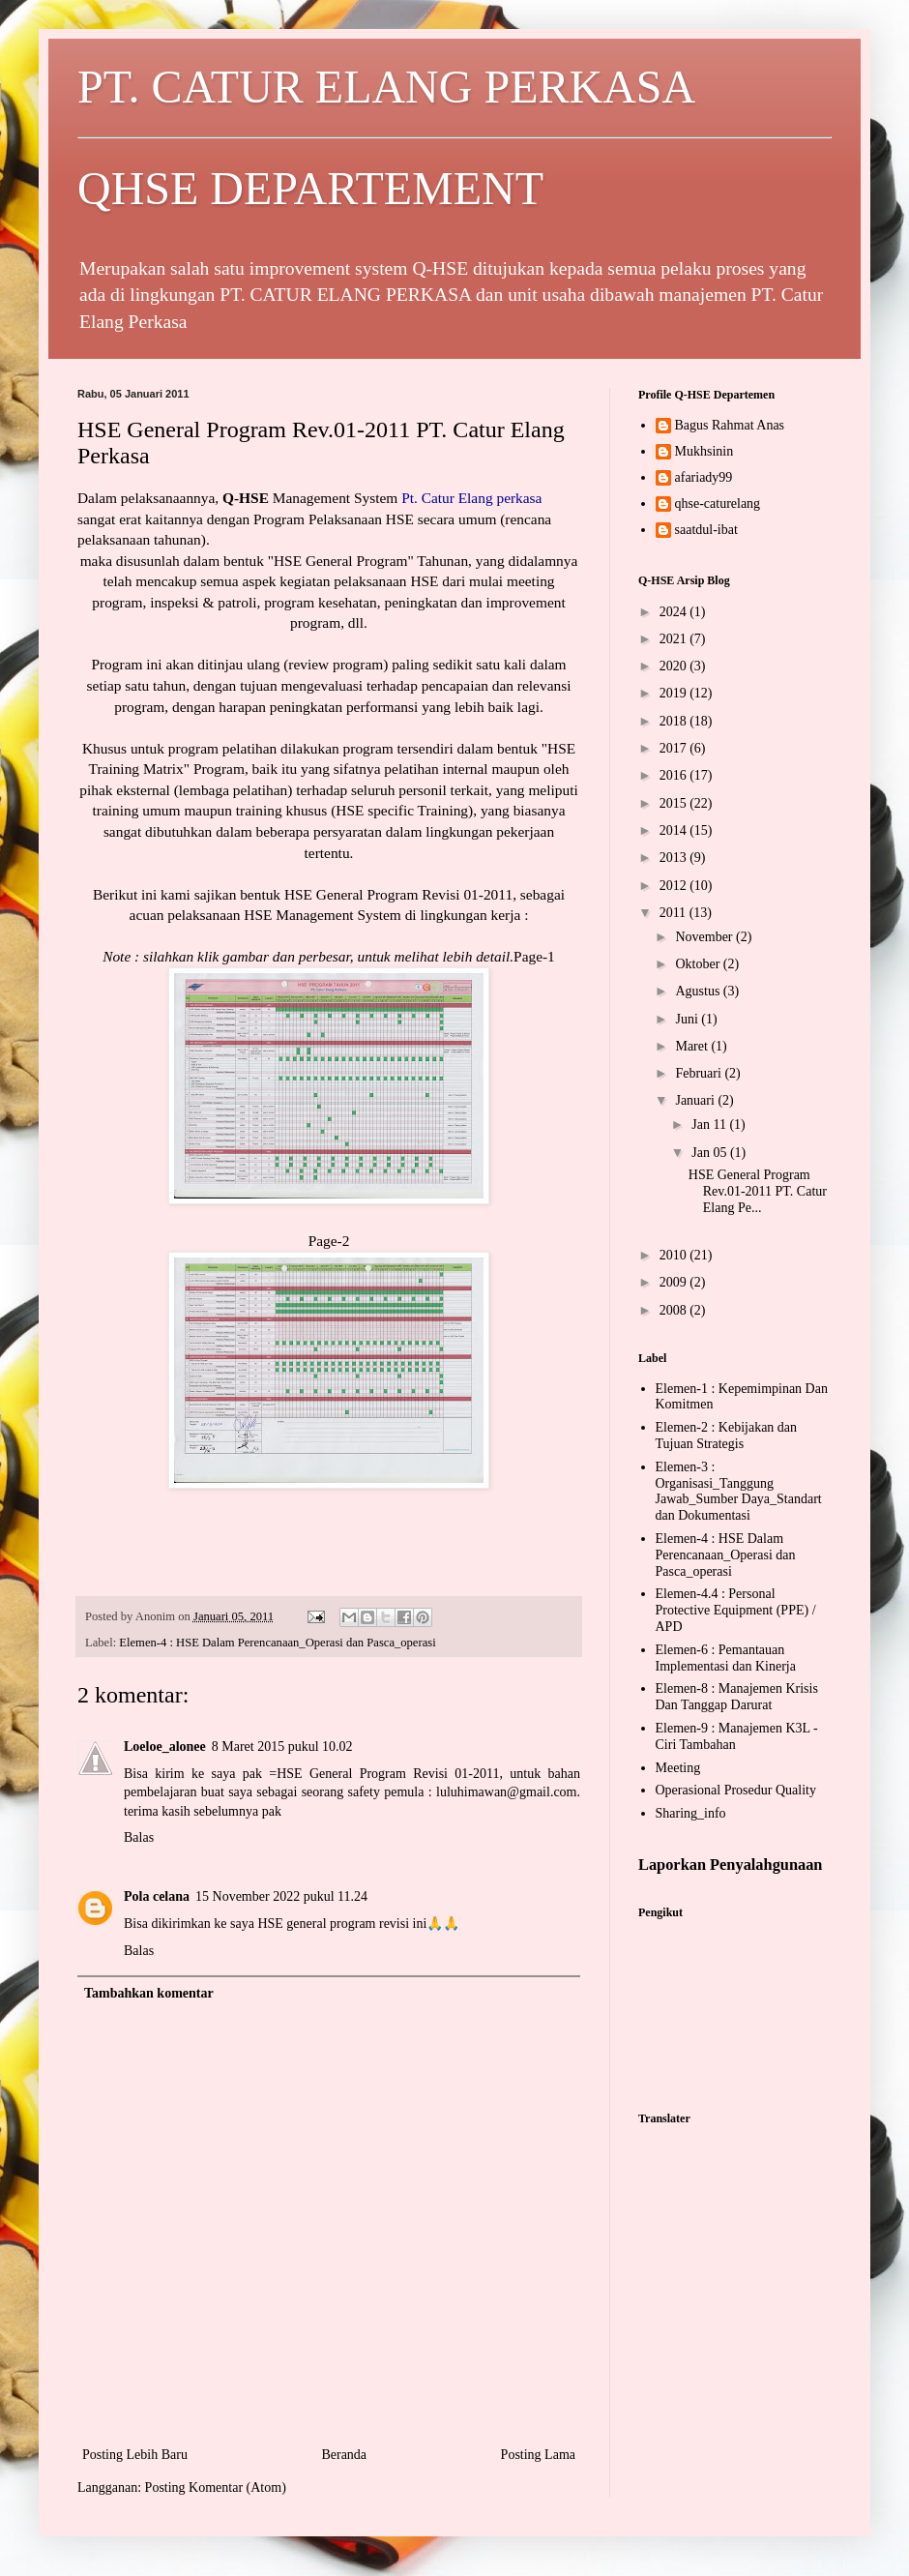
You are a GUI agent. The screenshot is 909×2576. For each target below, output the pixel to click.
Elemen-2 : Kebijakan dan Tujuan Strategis (727, 1435)
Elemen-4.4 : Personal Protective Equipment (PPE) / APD (736, 1610)
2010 (675, 1255)
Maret (693, 1046)
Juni (688, 1019)
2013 (675, 857)
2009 (675, 1282)
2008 (675, 1310)
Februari (699, 1073)
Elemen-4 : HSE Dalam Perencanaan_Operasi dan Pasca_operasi (277, 1642)
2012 (675, 885)
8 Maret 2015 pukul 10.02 (282, 1746)
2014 (675, 830)
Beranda (344, 2454)
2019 (675, 693)
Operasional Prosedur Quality (736, 1790)
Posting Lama (538, 2454)
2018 (675, 721)
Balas (139, 1837)
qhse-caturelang (718, 503)
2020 (675, 666)
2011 (674, 912)
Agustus (698, 991)
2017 (675, 748)
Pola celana (157, 1896)
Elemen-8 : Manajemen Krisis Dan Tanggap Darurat (737, 1696)
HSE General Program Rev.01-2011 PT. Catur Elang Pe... (758, 1191)
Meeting (678, 1768)
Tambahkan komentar (149, 1993)
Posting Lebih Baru (135, 2454)
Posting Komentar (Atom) (215, 2487)
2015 (675, 803)
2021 (675, 639)
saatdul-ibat (706, 529)
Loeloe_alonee (165, 1746)
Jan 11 (710, 1124)
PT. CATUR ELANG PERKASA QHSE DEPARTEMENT (454, 137)
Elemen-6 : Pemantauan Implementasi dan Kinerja (726, 1658)
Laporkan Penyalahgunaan (730, 1864)
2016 (675, 775)
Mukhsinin (704, 451)
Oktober (698, 964)
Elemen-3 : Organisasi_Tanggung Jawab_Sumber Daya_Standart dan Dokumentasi (739, 1491)
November (705, 937)
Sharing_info (691, 1813)
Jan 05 (710, 1152)
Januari (696, 1100)
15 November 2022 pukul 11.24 (281, 1896)
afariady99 (704, 477)
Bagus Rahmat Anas (730, 425)
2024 (675, 612)
